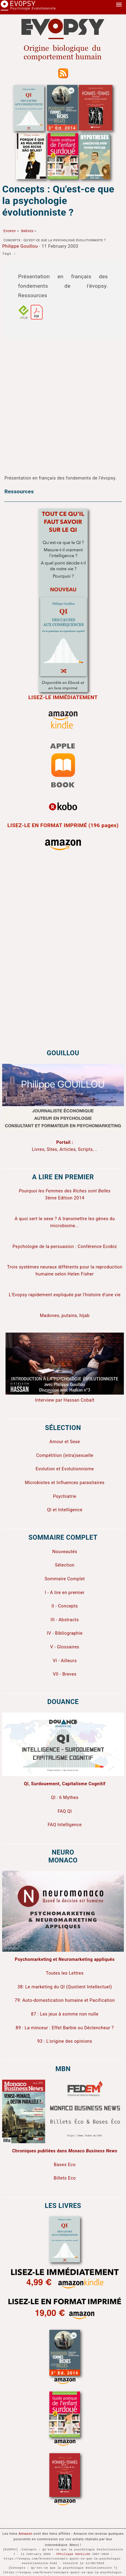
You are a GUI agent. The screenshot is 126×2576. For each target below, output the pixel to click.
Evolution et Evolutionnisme (65, 1469)
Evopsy (9, 231)
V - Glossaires (64, 1647)
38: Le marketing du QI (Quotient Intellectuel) (64, 1987)
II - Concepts (65, 1606)
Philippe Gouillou (20, 246)
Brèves (27, 231)
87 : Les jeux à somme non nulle (64, 2014)
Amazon (25, 2533)
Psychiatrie (64, 1496)
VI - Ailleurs (65, 1660)
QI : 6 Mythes (64, 1797)
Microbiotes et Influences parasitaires (65, 1482)
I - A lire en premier (65, 1592)
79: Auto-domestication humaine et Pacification (65, 2000)
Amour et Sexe (64, 1441)
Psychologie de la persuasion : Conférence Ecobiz (65, 1246)
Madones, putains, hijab (65, 1315)
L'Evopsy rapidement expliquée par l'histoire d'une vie (65, 1294)
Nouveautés (64, 1551)
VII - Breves (64, 1674)
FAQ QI (65, 1811)
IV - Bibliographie (65, 1633)
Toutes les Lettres (65, 1973)
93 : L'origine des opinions (64, 2041)
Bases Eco (65, 2164)
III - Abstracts (65, 1619)
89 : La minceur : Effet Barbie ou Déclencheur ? (65, 2028)
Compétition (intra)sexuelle (64, 1455)
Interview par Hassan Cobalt (64, 1400)
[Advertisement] (58, 401)
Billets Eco (65, 2178)
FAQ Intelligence (65, 1824)
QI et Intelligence (64, 1509)
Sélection (64, 1565)
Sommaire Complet (64, 1579)
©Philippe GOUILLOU (73, 2554)
